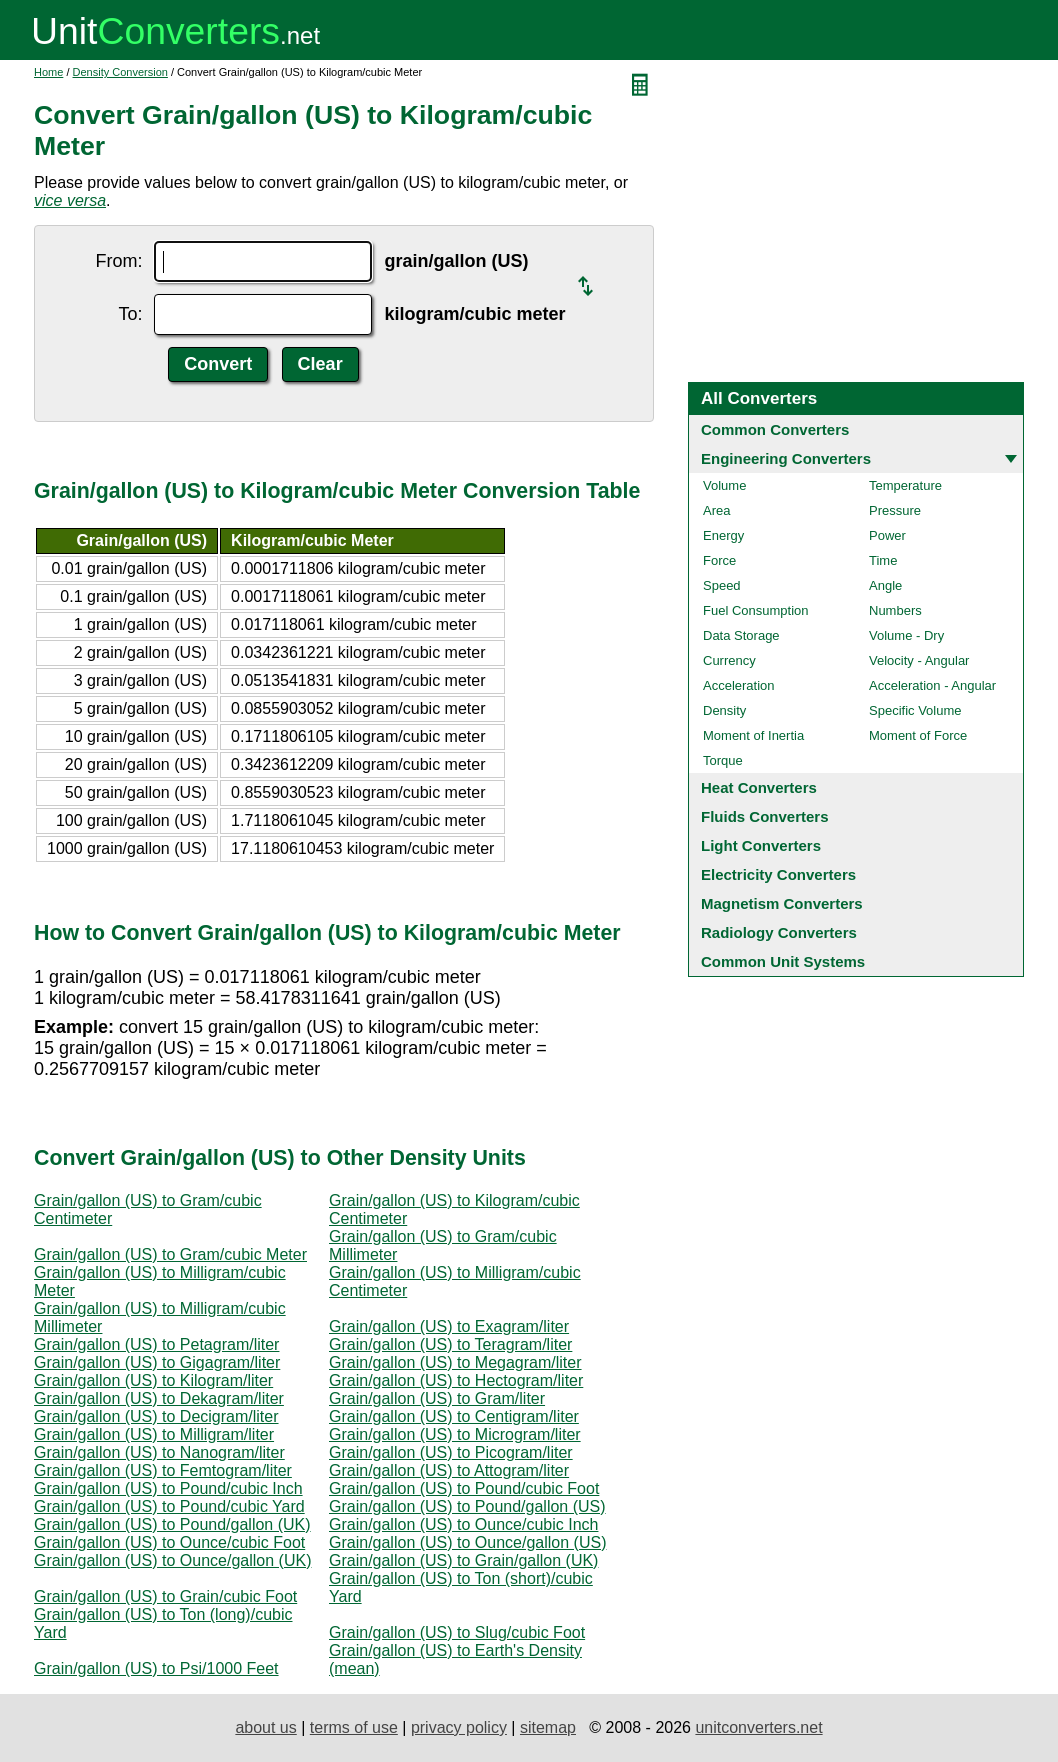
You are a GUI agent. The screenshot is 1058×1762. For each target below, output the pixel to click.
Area (716, 510)
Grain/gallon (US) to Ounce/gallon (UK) (172, 1560)
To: (130, 314)
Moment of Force (918, 735)
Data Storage (741, 635)
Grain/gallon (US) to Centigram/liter (454, 1416)
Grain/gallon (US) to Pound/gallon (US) (467, 1506)
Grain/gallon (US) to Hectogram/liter (456, 1380)
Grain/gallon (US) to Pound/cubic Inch (168, 1488)
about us (265, 1727)
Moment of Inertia (753, 735)
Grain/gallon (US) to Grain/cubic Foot (165, 1596)
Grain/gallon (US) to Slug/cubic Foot (457, 1632)
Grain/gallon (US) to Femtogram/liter (163, 1470)
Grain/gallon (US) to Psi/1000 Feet (156, 1668)
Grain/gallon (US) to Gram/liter (437, 1398)
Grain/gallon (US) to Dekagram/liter (159, 1398)
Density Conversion (120, 72)
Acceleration (739, 685)
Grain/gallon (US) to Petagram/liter (156, 1344)
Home (48, 72)
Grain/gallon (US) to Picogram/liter (451, 1452)
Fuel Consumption (756, 610)
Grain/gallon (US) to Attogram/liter (449, 1470)
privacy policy (459, 1727)
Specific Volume (915, 710)
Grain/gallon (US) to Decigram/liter (156, 1416)
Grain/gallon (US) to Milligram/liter (154, 1434)
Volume (724, 485)
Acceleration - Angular (932, 685)
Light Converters (761, 845)
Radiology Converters (779, 932)
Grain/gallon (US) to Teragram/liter (450, 1344)
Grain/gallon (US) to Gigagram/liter (157, 1362)
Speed (722, 585)
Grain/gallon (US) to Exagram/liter (449, 1326)
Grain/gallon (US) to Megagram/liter (455, 1362)
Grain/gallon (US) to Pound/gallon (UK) (172, 1524)
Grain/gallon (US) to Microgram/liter (455, 1434)
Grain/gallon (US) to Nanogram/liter (159, 1452)
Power (887, 535)
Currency (729, 660)
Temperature (905, 485)
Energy (723, 535)
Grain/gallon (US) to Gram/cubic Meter (170, 1254)
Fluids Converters (765, 816)
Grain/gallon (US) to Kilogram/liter (153, 1380)
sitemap (548, 1727)
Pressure (895, 510)
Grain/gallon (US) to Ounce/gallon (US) (467, 1542)
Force (719, 560)
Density (724, 710)
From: (118, 261)
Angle (885, 585)
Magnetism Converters (782, 903)
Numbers (895, 610)
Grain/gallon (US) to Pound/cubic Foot (464, 1488)
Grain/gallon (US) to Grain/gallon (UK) (463, 1560)
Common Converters (775, 429)
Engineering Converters (786, 458)
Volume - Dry (906, 635)
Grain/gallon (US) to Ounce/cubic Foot (169, 1542)
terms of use (354, 1727)
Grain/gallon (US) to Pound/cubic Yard (169, 1506)
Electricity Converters (778, 874)
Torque (723, 760)
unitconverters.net (758, 1727)
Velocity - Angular (919, 660)
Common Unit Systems (783, 961)
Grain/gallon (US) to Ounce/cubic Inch (463, 1524)
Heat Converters (759, 787)
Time (883, 560)
